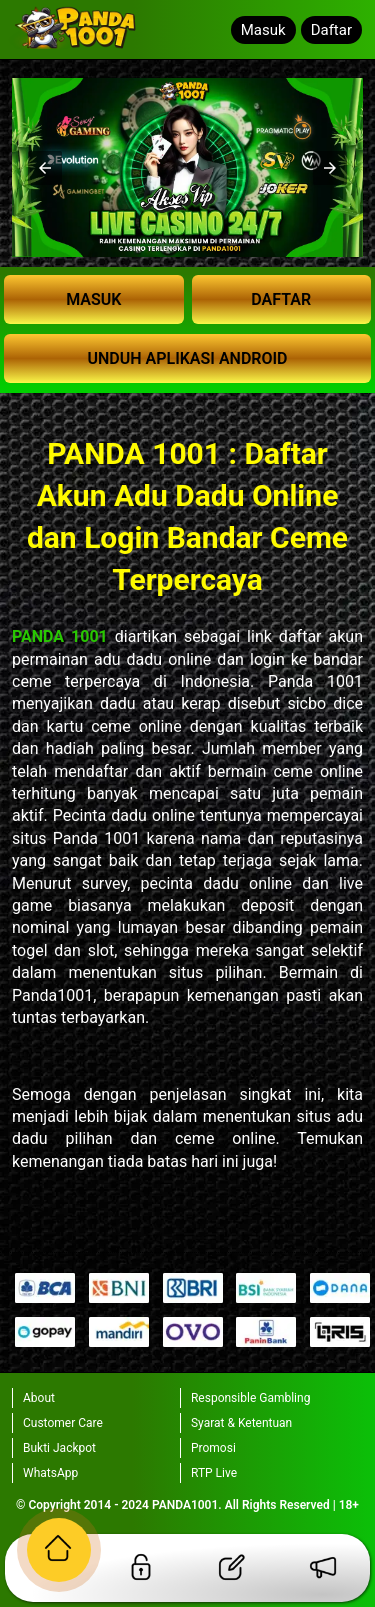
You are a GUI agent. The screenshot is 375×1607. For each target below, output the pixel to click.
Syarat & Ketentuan (241, 1423)
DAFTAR (281, 299)
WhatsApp (50, 1473)
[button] (45, 168)
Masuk (263, 30)
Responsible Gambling (250, 1398)
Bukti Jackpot (59, 1448)
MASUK (93, 299)
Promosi (213, 1448)
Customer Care (63, 1423)
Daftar (331, 30)
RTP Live (214, 1473)
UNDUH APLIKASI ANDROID (187, 358)
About (39, 1398)
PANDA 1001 (60, 636)
